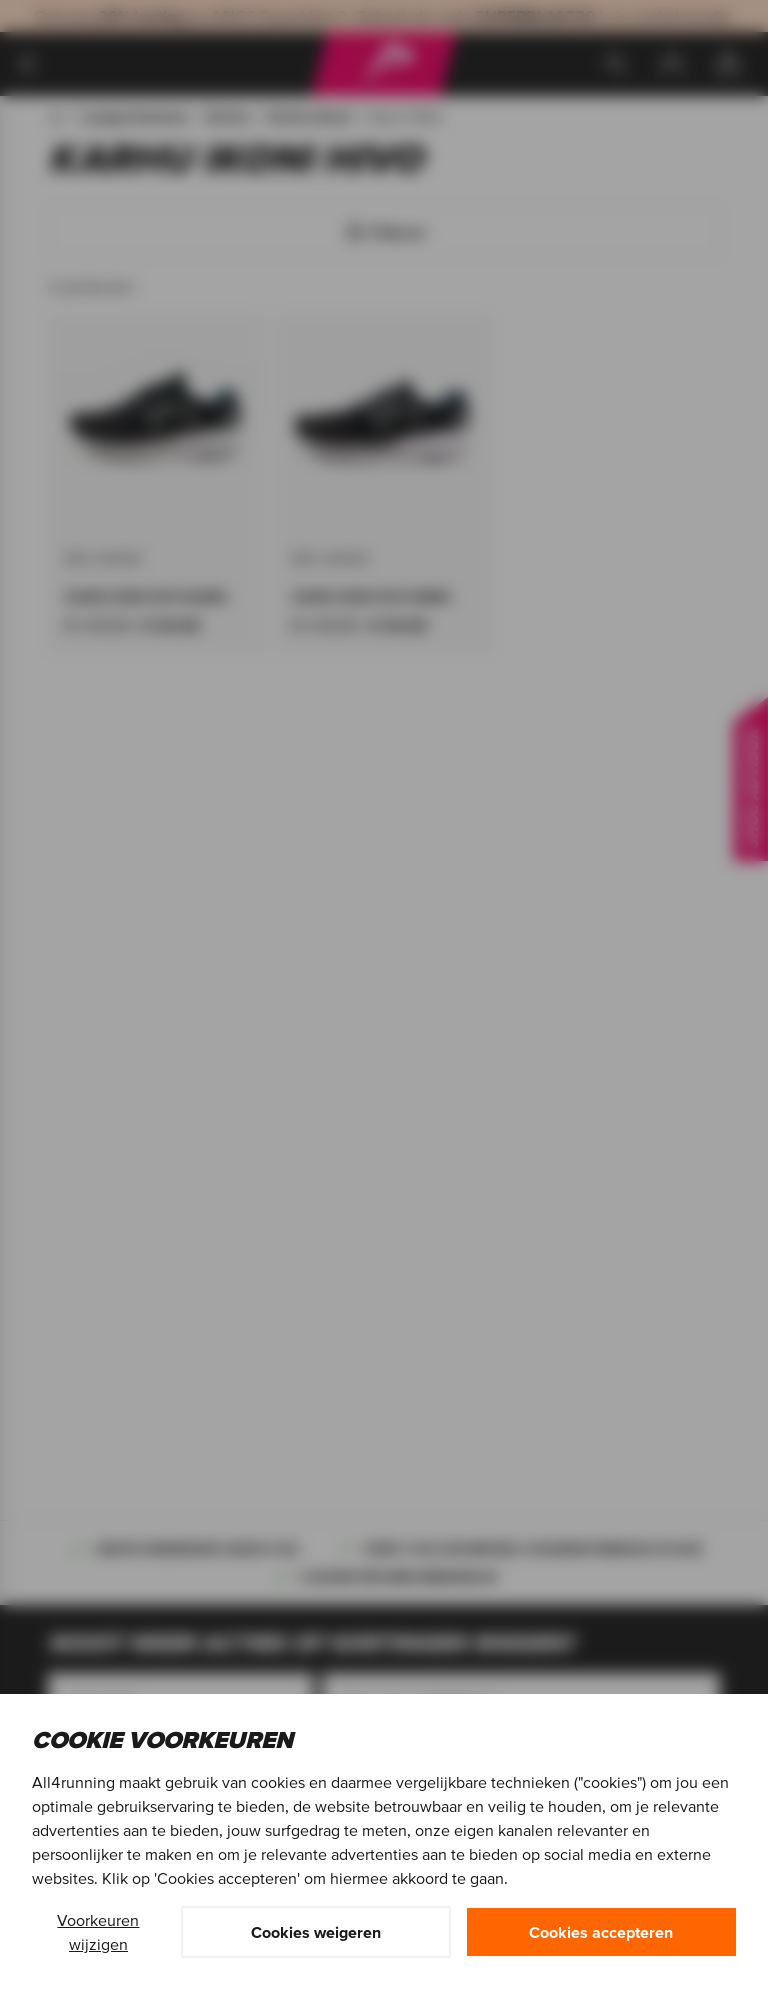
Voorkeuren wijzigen (98, 1932)
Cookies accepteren (601, 1932)
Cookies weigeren (316, 1932)
